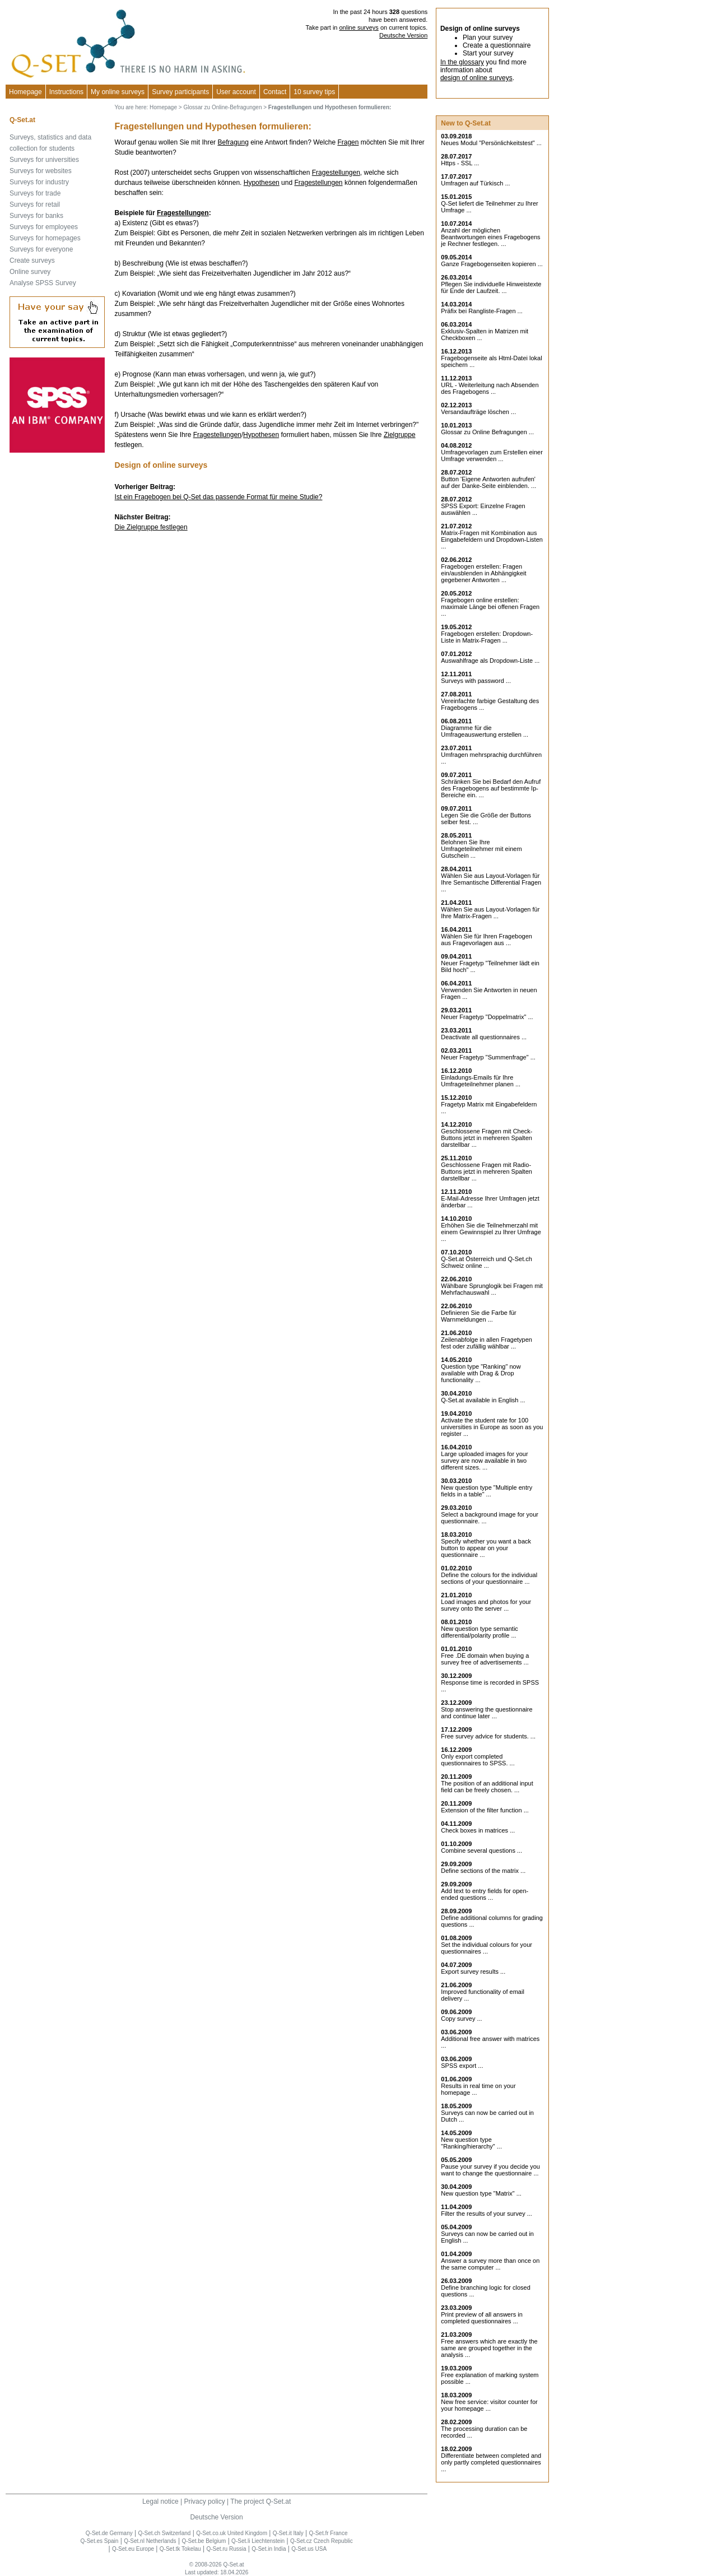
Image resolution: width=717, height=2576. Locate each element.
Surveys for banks (36, 216)
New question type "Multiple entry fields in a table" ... (486, 1491)
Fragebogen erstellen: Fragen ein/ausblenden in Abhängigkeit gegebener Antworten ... (483, 573)
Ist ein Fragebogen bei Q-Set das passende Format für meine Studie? (219, 497)
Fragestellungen (336, 172)
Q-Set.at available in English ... (483, 1400)
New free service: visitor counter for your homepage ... (489, 2405)
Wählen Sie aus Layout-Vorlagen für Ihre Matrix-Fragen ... (490, 912)
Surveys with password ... (476, 680)
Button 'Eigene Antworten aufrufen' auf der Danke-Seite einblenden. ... (488, 482)
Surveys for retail (35, 204)
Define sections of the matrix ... (483, 1870)
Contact (274, 92)
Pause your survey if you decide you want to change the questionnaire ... (490, 2170)
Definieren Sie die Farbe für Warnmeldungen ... (478, 1316)
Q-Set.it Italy (288, 2533)
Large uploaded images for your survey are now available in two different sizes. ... (484, 1460)
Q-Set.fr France (328, 2533)
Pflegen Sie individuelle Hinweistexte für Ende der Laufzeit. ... (491, 287)
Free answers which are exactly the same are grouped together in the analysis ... (489, 2348)
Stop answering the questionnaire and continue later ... (486, 1712)
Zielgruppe (400, 435)
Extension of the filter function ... (485, 1810)
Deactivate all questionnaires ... (484, 1037)
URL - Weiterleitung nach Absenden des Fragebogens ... (489, 388)
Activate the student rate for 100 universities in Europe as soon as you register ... (492, 1427)
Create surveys (32, 260)
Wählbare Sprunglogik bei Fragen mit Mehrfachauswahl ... (492, 1289)
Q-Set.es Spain (100, 2541)
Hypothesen (262, 183)
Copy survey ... (461, 2018)
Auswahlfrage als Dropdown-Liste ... (490, 660)
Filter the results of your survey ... (486, 2213)
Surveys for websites (41, 171)
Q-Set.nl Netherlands (150, 2541)
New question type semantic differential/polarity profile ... (479, 1632)
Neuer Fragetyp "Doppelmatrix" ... (487, 1016)
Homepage (25, 92)
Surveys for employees (44, 227)
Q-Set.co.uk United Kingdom (231, 2533)
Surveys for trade (35, 193)
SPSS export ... (462, 2065)
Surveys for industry (39, 182)
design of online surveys (476, 78)
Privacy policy (204, 2501)
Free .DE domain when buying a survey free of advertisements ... (485, 1659)
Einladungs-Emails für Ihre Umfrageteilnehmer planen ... (480, 1080)
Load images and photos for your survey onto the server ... (486, 1605)
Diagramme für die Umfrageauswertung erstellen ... (484, 731)
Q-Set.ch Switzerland (164, 2533)
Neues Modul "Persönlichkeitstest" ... (491, 143)
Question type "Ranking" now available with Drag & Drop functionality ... (480, 1373)
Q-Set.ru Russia (226, 2549)
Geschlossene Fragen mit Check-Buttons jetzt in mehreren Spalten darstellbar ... (486, 1138)
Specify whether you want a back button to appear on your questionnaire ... (486, 1548)
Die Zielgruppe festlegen (151, 527)
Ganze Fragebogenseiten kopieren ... (492, 264)
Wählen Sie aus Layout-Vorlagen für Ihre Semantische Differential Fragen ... (491, 882)
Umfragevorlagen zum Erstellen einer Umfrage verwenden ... (492, 455)
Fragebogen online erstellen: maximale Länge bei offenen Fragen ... (490, 607)
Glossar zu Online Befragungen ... (487, 432)
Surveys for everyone (41, 249)
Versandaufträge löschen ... (478, 411)
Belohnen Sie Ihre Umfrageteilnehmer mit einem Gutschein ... (481, 849)
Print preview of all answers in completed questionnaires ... (482, 2317)
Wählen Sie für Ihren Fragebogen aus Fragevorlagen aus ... (486, 939)
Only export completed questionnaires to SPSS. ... (477, 1759)
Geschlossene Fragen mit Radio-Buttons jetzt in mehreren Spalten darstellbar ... (486, 1171)
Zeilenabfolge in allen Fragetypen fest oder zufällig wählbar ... (486, 1343)
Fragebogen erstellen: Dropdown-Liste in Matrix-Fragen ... (487, 637)
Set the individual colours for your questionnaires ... (486, 1948)
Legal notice (160, 2501)
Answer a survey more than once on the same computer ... (490, 2264)
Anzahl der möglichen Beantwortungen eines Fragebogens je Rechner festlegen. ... (490, 237)
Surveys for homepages (45, 238)
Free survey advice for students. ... (488, 1736)
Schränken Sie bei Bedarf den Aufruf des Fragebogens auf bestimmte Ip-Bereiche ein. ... (491, 788)
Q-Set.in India (269, 2549)
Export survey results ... (473, 1971)
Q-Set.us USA (309, 2549)
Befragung (232, 142)
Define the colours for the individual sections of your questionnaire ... (489, 1578)
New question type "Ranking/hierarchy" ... (471, 2143)
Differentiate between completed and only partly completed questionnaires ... (491, 2462)
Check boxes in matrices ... (478, 1830)
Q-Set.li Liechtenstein (258, 2541)
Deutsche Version (403, 35)
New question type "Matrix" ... (481, 2193)
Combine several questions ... (481, 1850)
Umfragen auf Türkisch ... (475, 183)
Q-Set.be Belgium (203, 2541)
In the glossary (462, 62)
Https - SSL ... (460, 163)
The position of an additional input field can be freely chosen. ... (487, 1786)
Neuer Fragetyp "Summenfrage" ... (488, 1057)
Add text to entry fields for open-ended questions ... (484, 1894)
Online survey (30, 272)
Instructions (66, 92)
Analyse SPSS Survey (43, 283)
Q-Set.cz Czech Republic (321, 2541)
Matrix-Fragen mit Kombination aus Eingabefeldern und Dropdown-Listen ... (492, 539)
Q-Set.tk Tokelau (180, 2549)
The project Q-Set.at (260, 2501)
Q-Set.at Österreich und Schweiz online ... (486, 1262)
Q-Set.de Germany (109, 2533)
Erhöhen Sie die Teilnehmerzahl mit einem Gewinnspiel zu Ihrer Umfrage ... (491, 1232)
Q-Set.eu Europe (133, 2549)
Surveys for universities (44, 160)
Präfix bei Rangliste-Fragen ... (482, 311)
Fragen (347, 142)
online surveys (359, 27)
